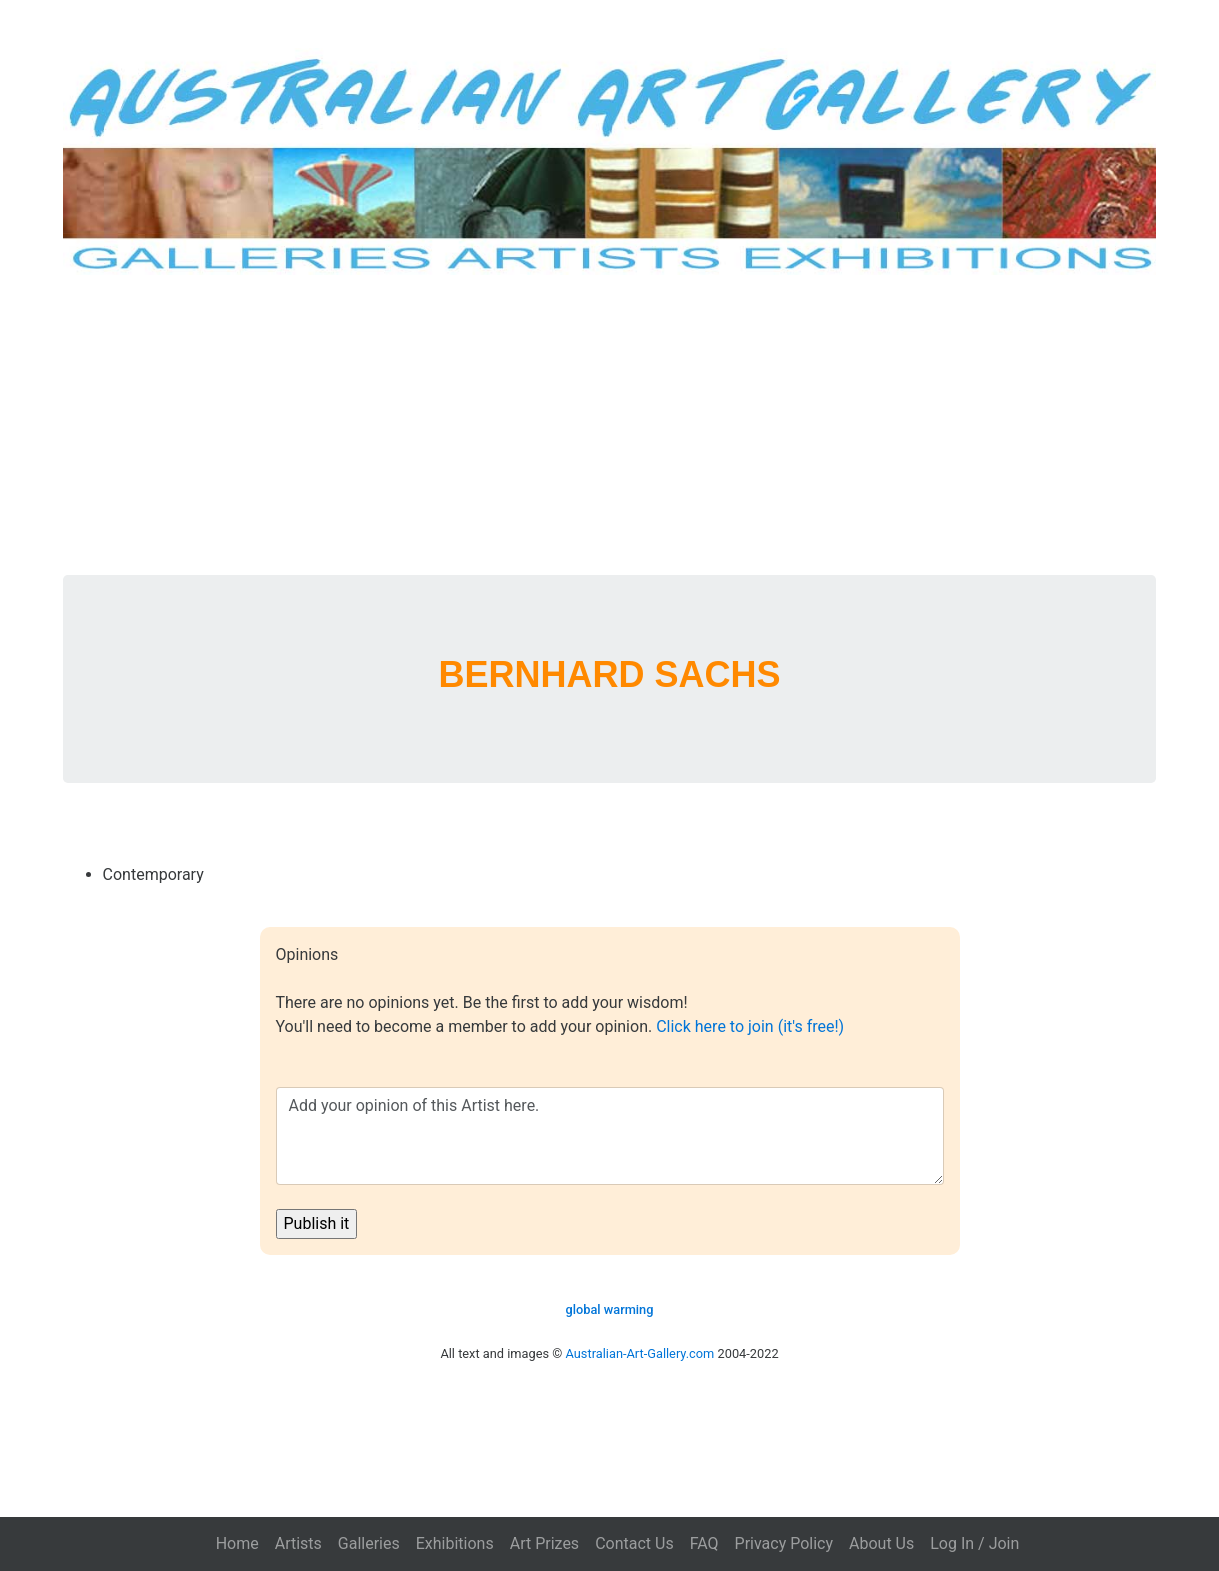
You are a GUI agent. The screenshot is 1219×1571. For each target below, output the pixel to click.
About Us (881, 1543)
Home (237, 1543)
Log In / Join (974, 1543)
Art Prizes (544, 1543)
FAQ (704, 1543)
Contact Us (634, 1543)
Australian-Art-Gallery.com (640, 1353)
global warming (609, 1309)
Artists (298, 1543)
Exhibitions (455, 1543)
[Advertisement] (610, 425)
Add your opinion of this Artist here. (610, 1136)
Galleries (369, 1543)
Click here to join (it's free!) (750, 1026)
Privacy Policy (784, 1543)
